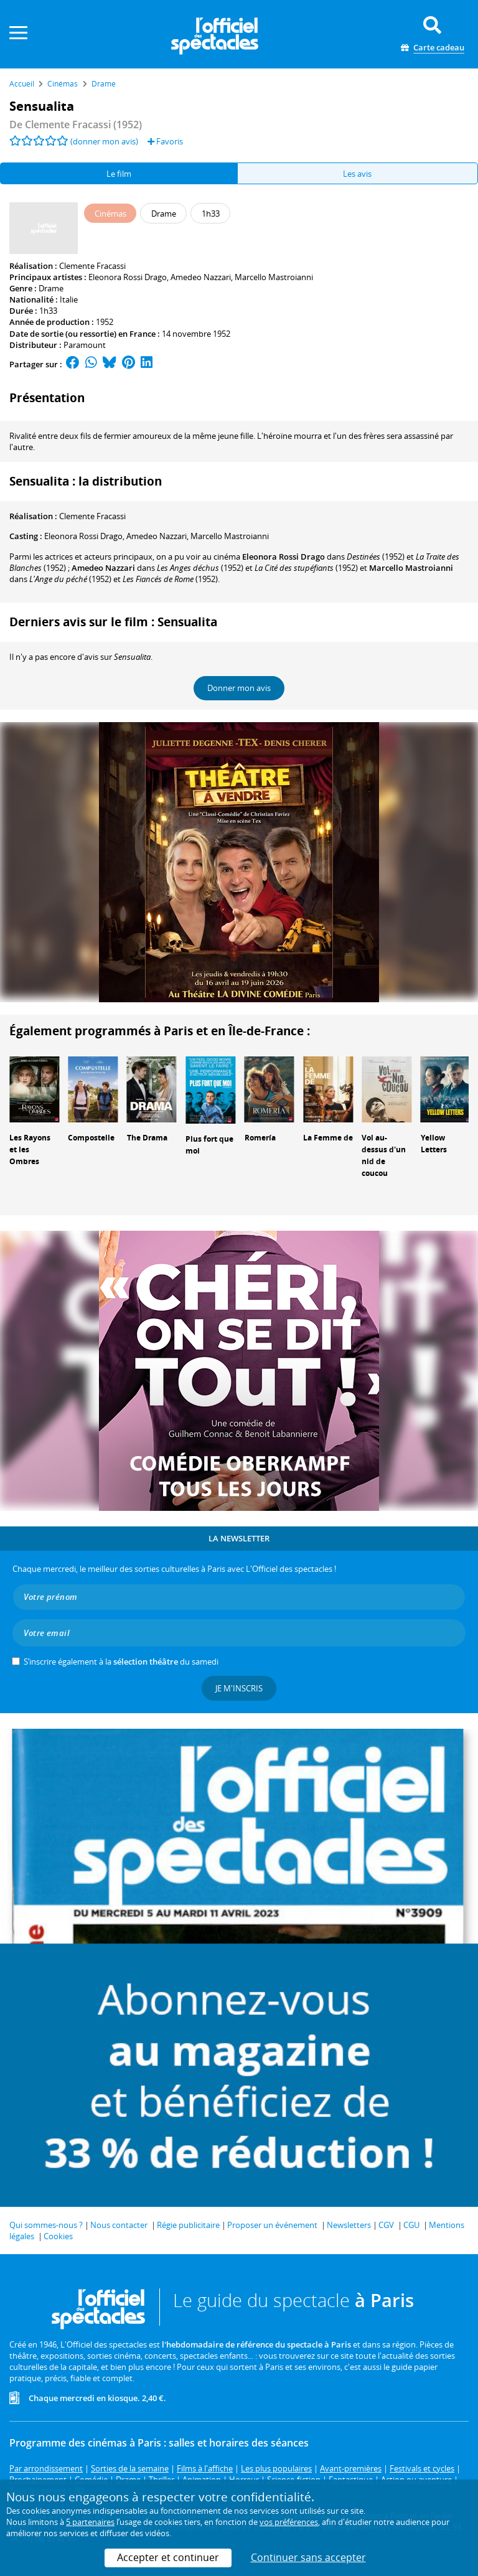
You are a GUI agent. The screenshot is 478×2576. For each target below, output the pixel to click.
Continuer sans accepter (308, 2557)
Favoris (165, 141)
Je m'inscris (239, 1688)
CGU (411, 2224)
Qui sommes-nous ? (46, 2224)
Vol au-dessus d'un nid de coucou (384, 1155)
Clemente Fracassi (92, 265)
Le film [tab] (118, 173)
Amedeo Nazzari (201, 277)
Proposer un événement (272, 2224)
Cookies (58, 2236)
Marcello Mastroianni (274, 277)
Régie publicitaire (188, 2224)
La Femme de (328, 1137)
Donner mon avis (239, 687)
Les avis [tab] (357, 173)
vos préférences (289, 2521)
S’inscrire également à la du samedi (121, 1661)
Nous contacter (119, 2224)
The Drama (147, 1137)
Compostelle (91, 1137)
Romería (260, 1137)
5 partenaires (90, 2521)
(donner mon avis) (104, 141)
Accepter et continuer (168, 2557)
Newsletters (349, 2224)
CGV (386, 2224)
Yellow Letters (434, 1143)
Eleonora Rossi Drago (127, 277)
